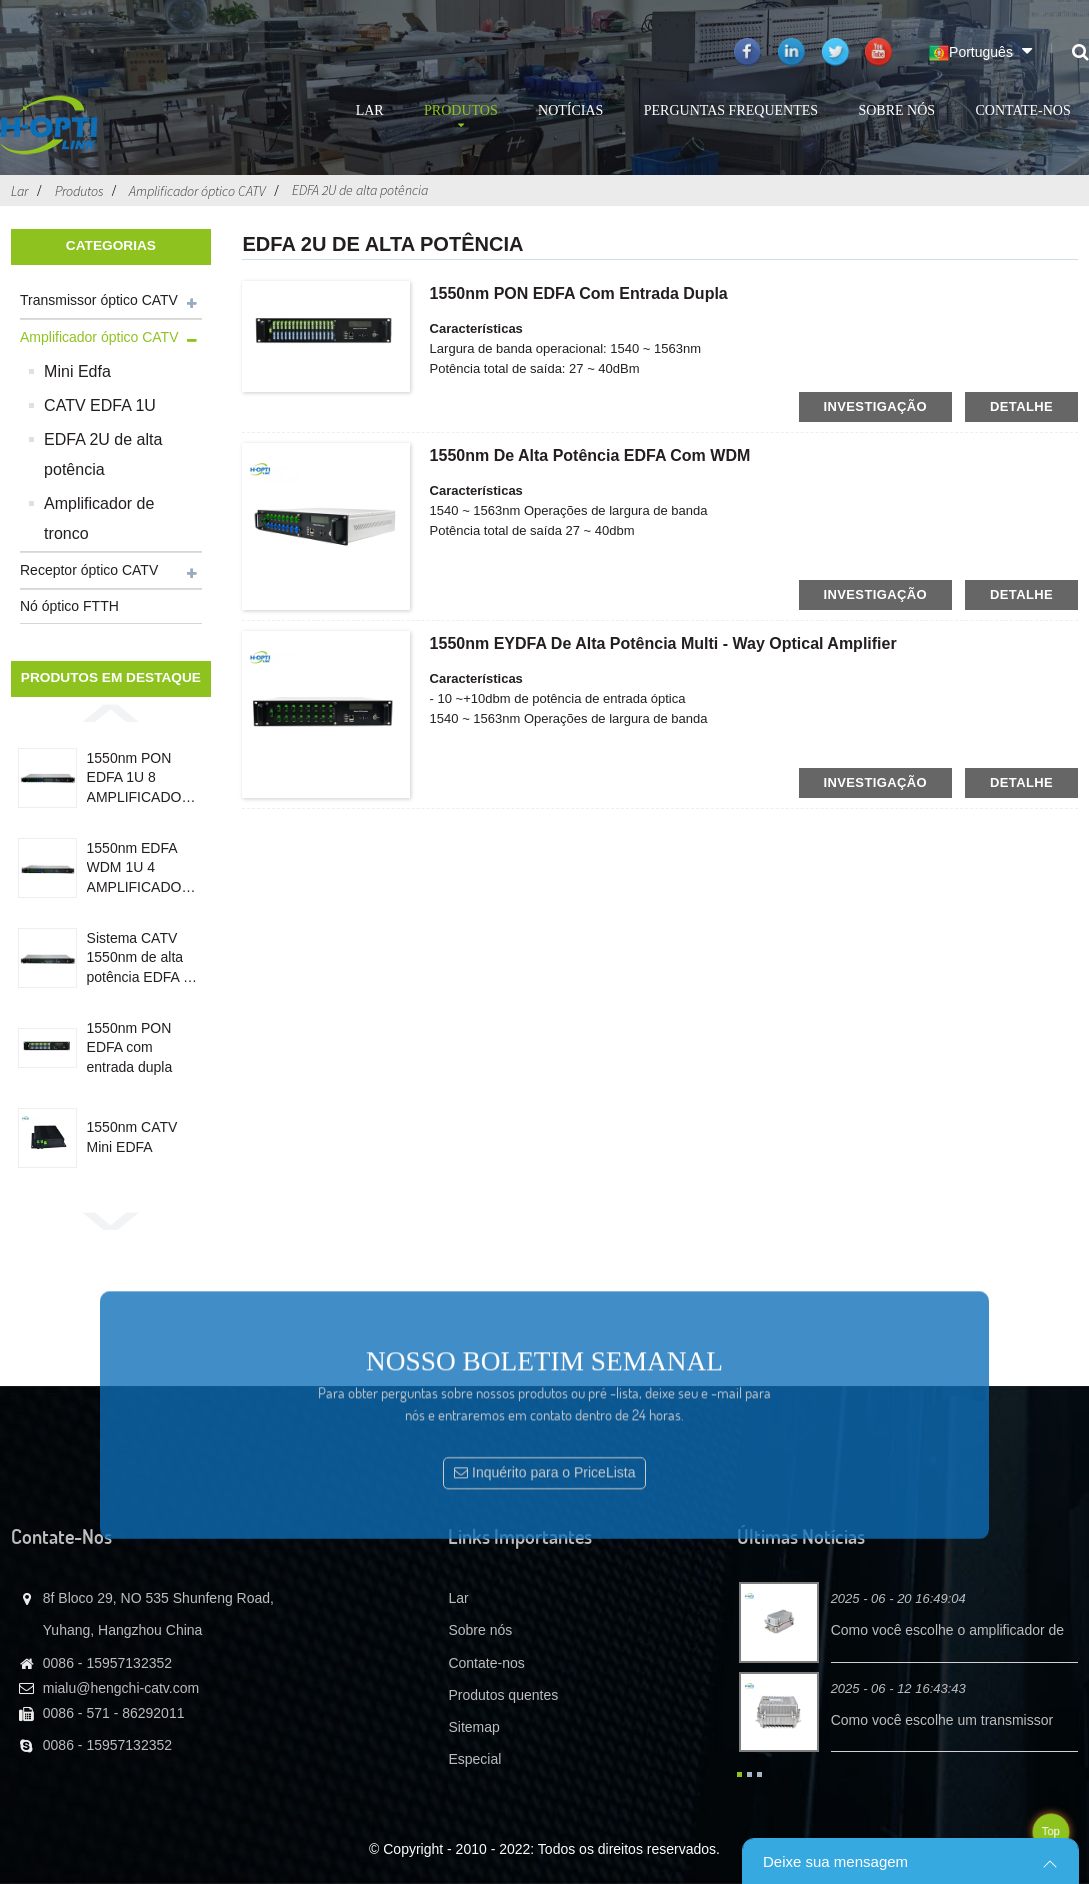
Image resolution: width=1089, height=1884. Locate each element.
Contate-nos (1022, 110)
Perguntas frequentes (731, 110)
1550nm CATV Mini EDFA (132, 1137)
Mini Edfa (77, 371)
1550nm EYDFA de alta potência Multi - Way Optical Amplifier (663, 643)
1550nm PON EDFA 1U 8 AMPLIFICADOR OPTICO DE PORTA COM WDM (139, 779)
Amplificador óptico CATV (197, 191)
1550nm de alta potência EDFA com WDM (590, 455)
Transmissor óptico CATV (99, 300)
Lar (370, 110)
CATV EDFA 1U (100, 405)
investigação (876, 406)
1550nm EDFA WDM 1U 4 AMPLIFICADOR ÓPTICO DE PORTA (139, 869)
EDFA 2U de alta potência (360, 190)
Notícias (570, 110)
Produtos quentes (503, 1695)
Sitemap (473, 1727)
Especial (474, 1759)
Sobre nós (896, 110)
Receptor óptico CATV (89, 570)
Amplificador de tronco (99, 518)
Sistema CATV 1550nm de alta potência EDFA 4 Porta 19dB (139, 959)
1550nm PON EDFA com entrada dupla (130, 1047)
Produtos (461, 118)
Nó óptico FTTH (69, 606)
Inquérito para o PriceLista (553, 1575)
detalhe (1021, 406)
